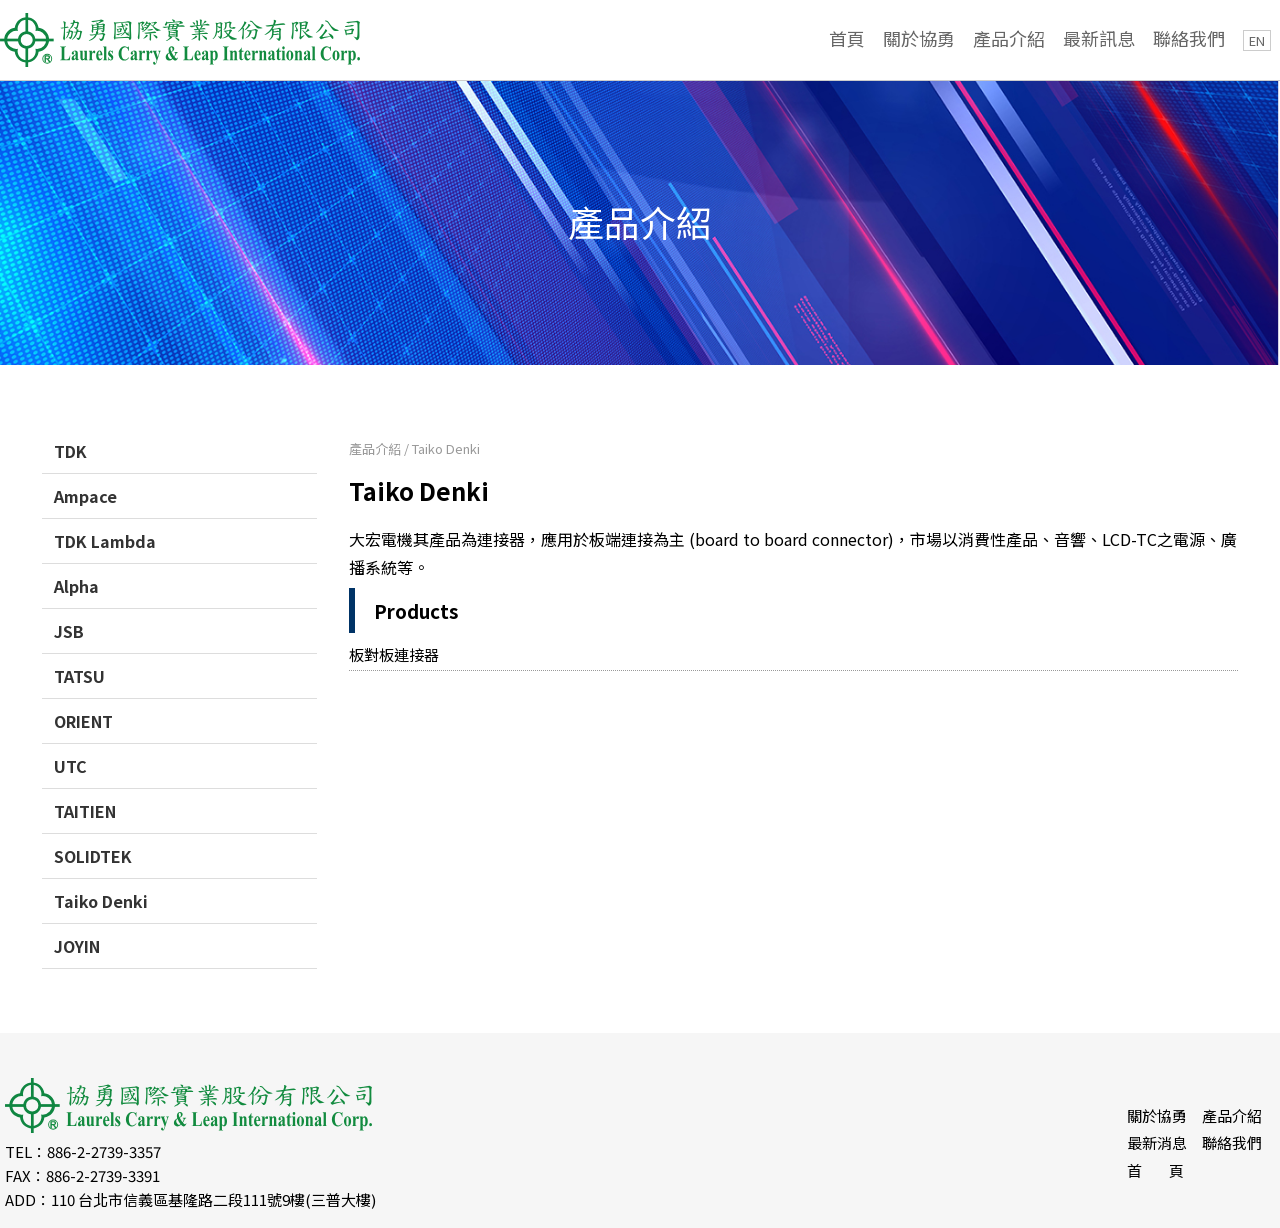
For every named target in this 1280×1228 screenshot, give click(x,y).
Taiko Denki (101, 901)
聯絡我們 (1189, 38)
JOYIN (77, 946)
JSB (69, 631)
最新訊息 (1099, 38)
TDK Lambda (105, 541)
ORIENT (83, 721)
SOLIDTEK (93, 856)
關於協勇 (919, 38)
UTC (70, 766)
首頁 (847, 38)
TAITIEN (85, 811)
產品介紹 (1009, 38)
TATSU (79, 676)
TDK (70, 451)
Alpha (76, 586)
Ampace (85, 496)
